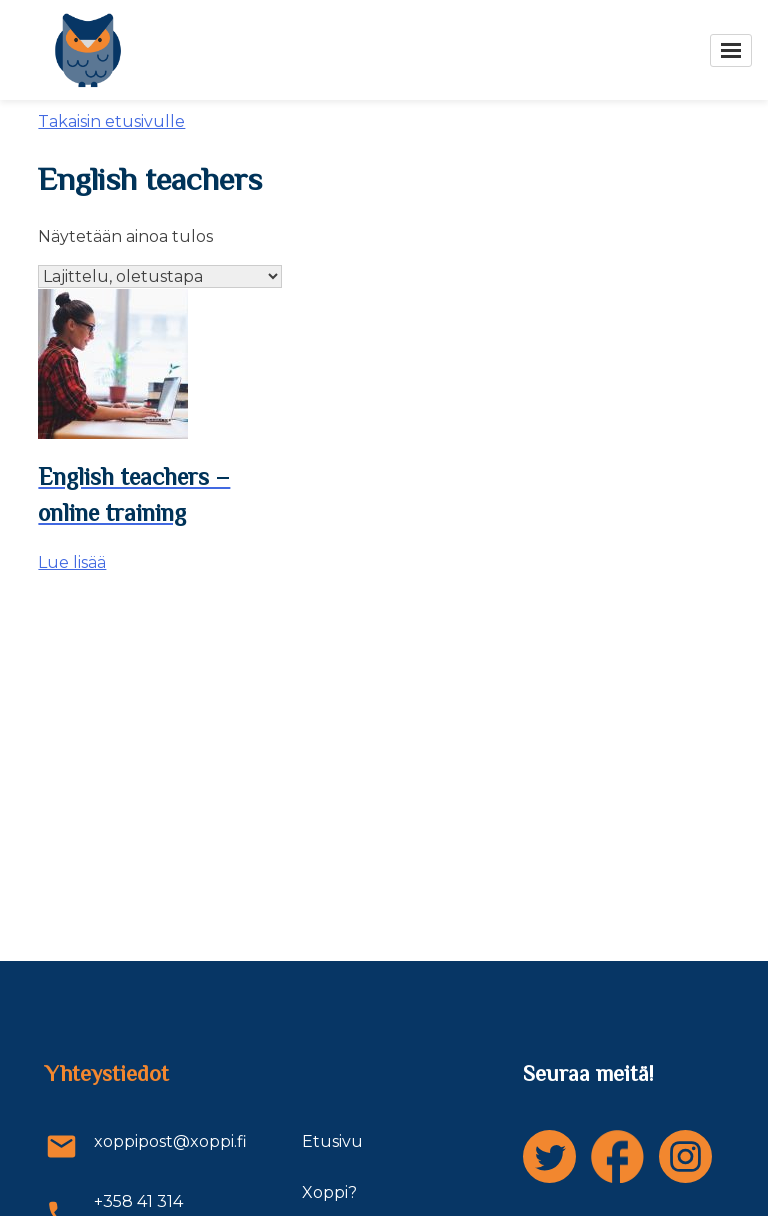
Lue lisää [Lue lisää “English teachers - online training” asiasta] (72, 562)
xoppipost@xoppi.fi (129, 1146)
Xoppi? (329, 1192)
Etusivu (332, 1141)
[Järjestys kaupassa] (160, 276)
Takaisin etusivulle (111, 121)
